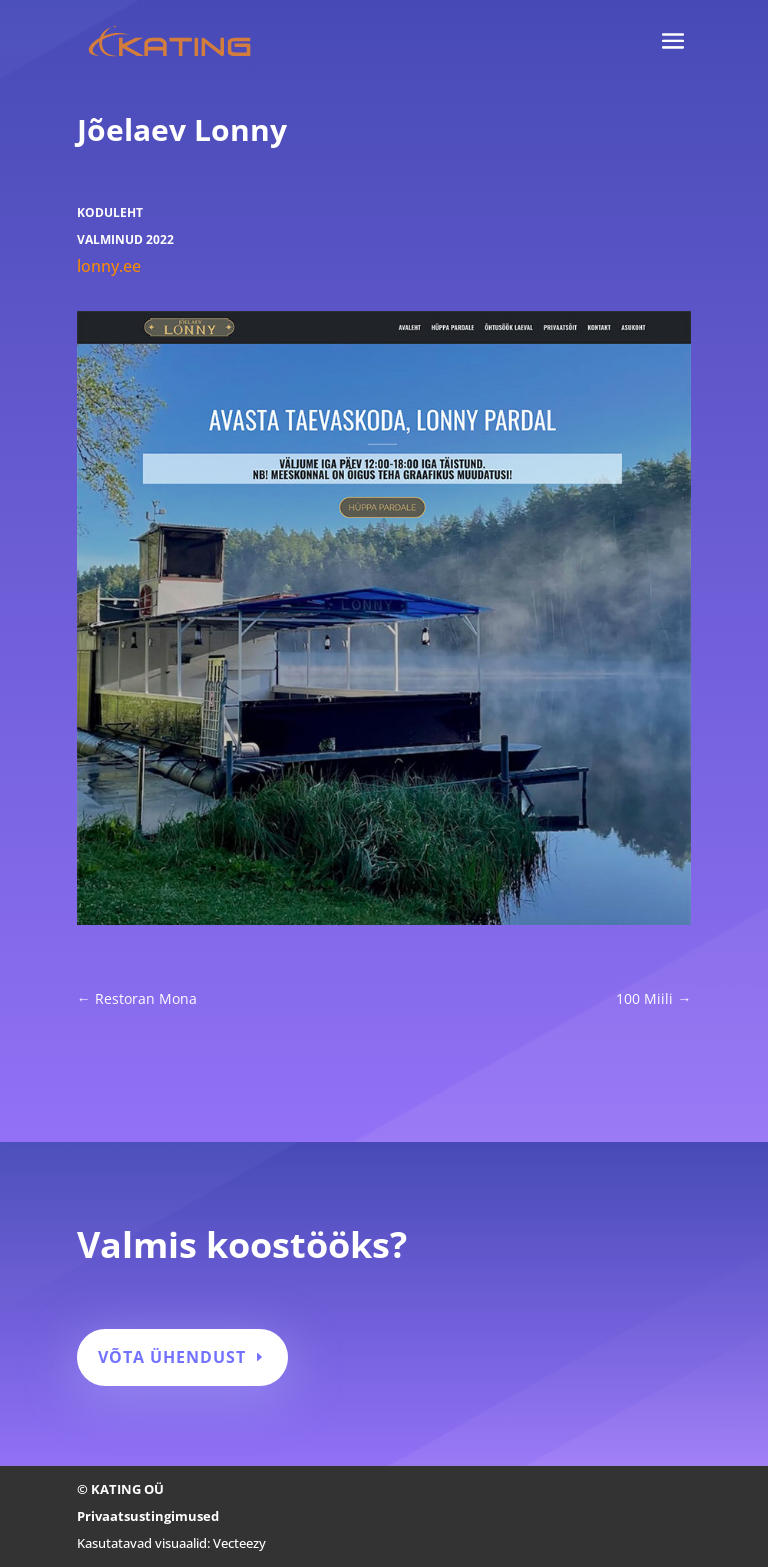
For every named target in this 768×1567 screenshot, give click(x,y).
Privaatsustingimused (148, 1516)
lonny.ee (109, 266)
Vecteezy (239, 1543)
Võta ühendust (172, 1357)
